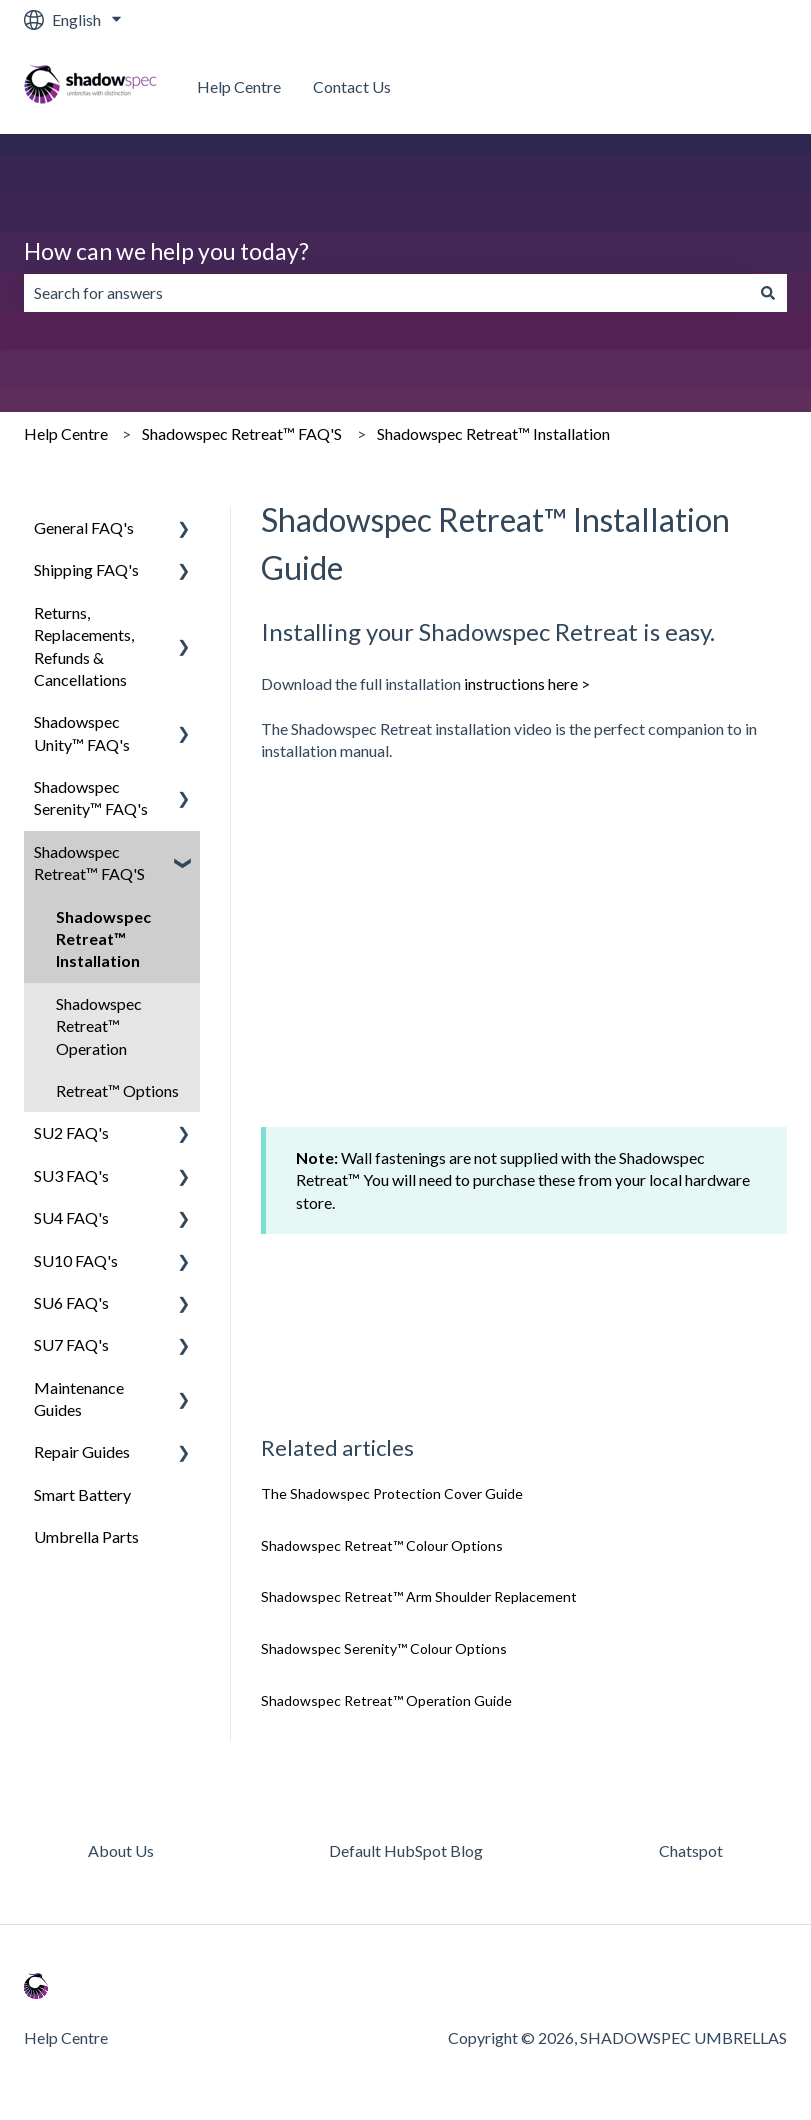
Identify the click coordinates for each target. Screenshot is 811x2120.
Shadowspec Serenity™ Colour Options (384, 1648)
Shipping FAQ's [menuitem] (86, 569)
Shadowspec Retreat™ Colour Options (382, 1545)
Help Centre (239, 86)
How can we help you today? (166, 251)
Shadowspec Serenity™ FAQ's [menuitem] (91, 797)
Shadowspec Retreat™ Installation (493, 433)
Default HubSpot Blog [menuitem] (406, 1850)
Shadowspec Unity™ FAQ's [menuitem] (82, 732)
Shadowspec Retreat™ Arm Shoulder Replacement (419, 1596)
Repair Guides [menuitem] (82, 1451)
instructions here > (527, 683)
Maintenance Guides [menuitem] (79, 1398)
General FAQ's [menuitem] (84, 527)
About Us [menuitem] (121, 1850)
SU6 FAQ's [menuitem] (71, 1302)
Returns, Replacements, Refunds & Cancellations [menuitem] (84, 646)
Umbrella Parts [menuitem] (86, 1536)
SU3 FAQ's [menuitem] (71, 1175)
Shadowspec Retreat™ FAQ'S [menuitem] (89, 862)
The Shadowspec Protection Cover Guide (392, 1493)
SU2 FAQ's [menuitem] (71, 1132)
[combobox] (386, 293)
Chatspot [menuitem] (691, 1850)
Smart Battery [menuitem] (82, 1494)
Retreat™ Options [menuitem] (117, 1090)
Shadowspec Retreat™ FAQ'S (242, 433)
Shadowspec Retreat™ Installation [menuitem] (103, 939)
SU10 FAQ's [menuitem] (76, 1260)
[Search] (768, 293)
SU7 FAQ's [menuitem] (71, 1344)
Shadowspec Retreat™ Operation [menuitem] (99, 1026)
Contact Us (352, 86)
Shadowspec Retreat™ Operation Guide (386, 1700)
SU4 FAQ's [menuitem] (71, 1217)
